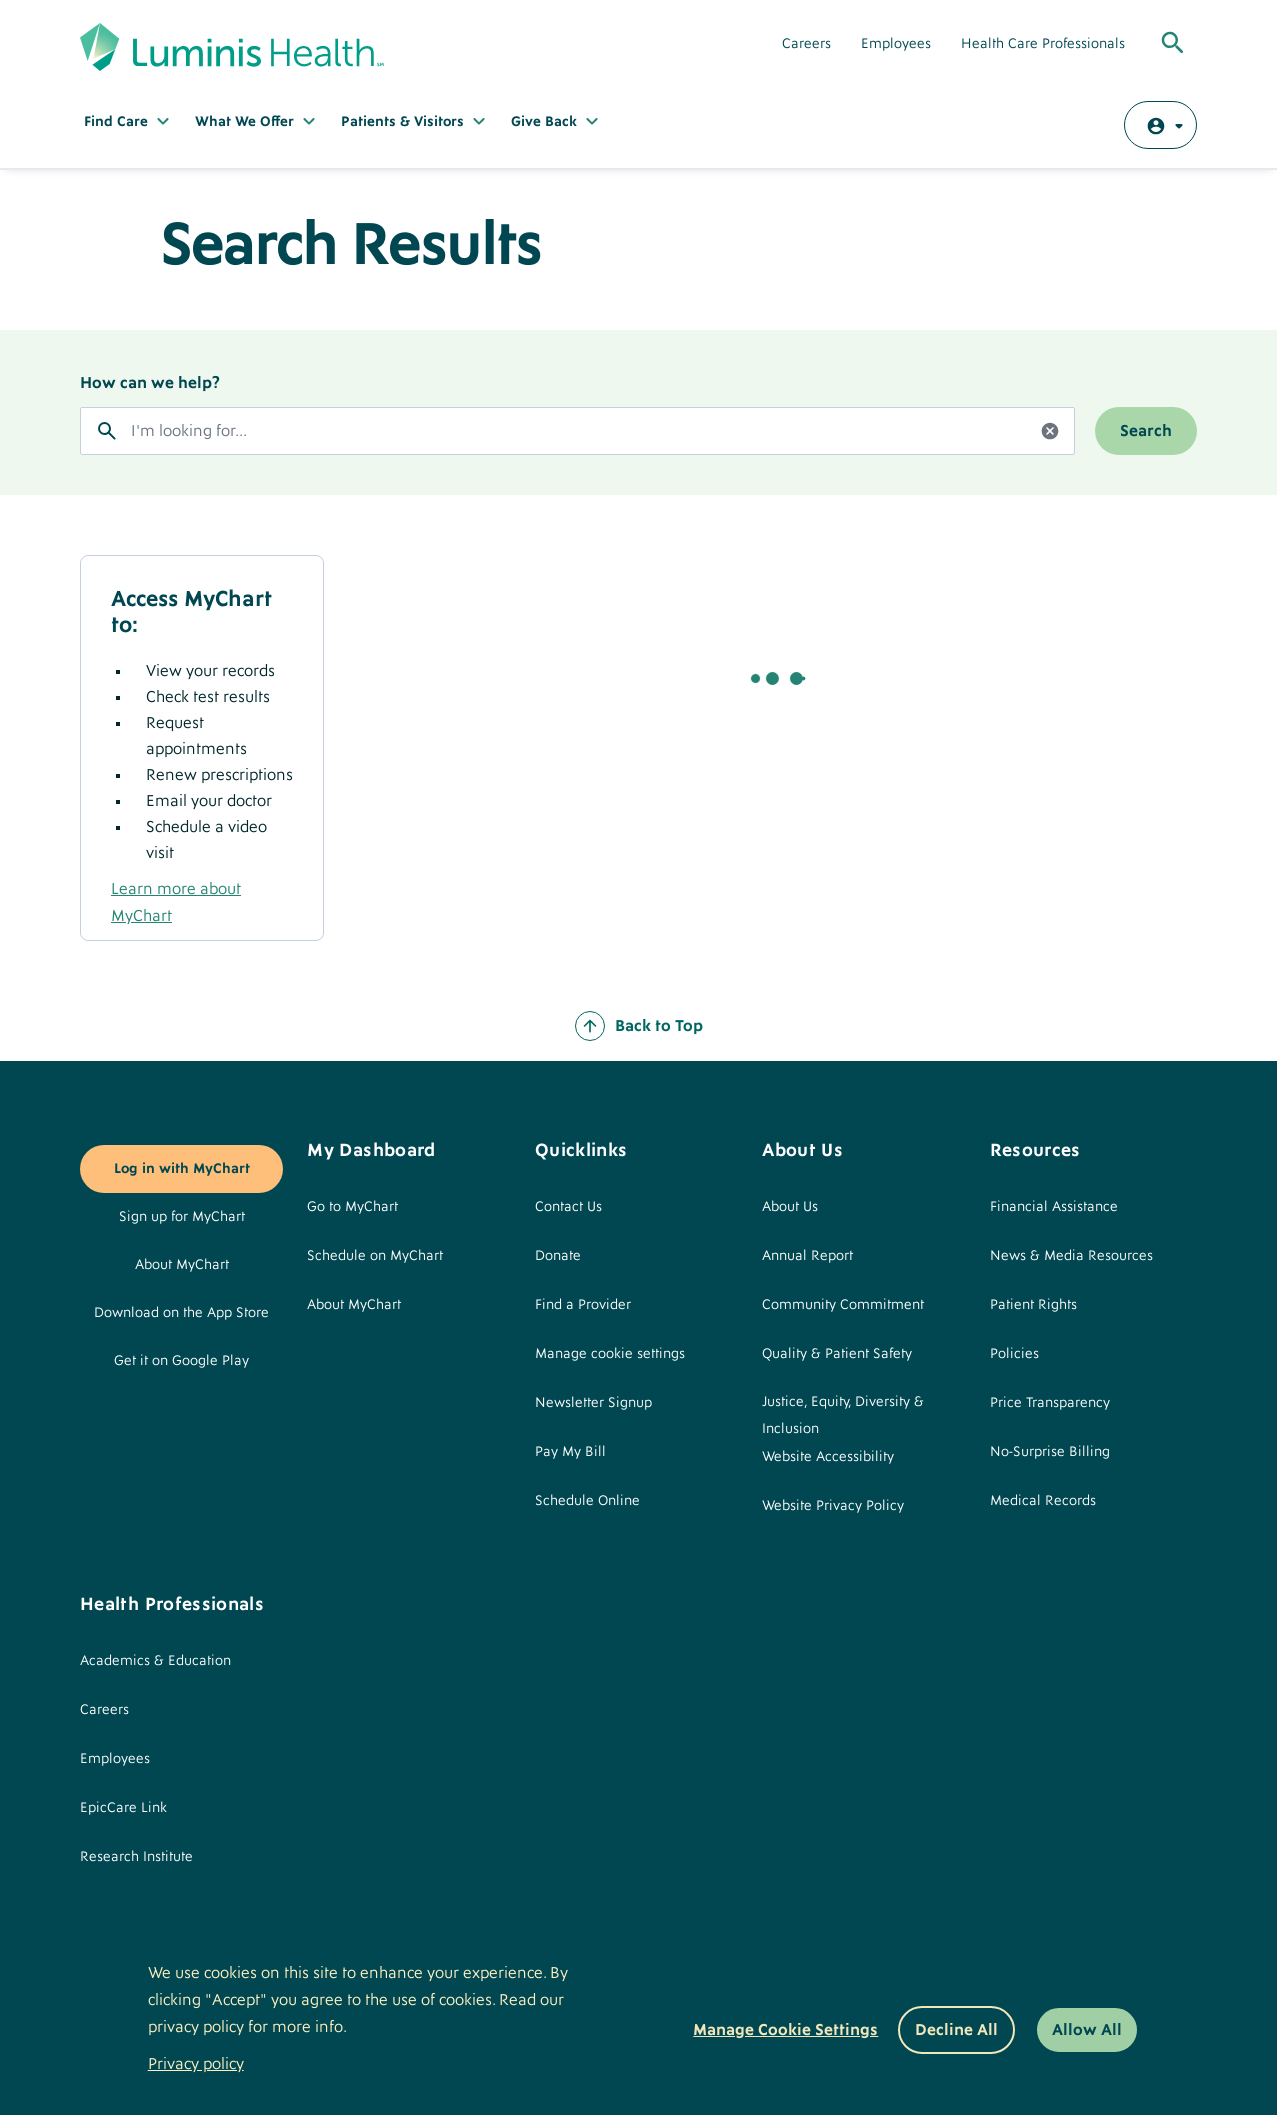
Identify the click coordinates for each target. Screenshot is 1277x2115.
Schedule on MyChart (375, 1256)
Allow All (1087, 2030)
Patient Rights (1033, 1305)
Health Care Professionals (1043, 44)
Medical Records (1043, 1501)
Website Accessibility (828, 1457)
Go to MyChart (352, 1207)
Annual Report (807, 1256)
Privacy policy (196, 2064)
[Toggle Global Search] (1173, 44)
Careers (806, 44)
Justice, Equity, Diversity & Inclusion (843, 1415)
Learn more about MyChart (176, 902)
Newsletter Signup (593, 1403)
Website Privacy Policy (833, 1506)
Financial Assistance (1054, 1207)
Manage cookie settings (610, 1354)
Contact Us (568, 1207)
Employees (896, 44)
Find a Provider (583, 1305)
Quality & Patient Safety (837, 1354)
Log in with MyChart (182, 1169)
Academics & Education (155, 1661)
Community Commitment (843, 1305)
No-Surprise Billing (1050, 1452)
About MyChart (182, 1265)
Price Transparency (1050, 1403)
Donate (558, 1256)
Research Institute (136, 1857)
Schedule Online (587, 1501)
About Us (790, 1207)
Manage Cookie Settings (785, 2030)
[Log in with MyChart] (1160, 125)
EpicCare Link (123, 1808)
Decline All (956, 2030)
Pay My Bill (570, 1452)
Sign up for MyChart (182, 1217)
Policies (1014, 1354)
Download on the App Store (181, 1313)
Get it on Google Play (181, 1361)
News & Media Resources (1071, 1256)
